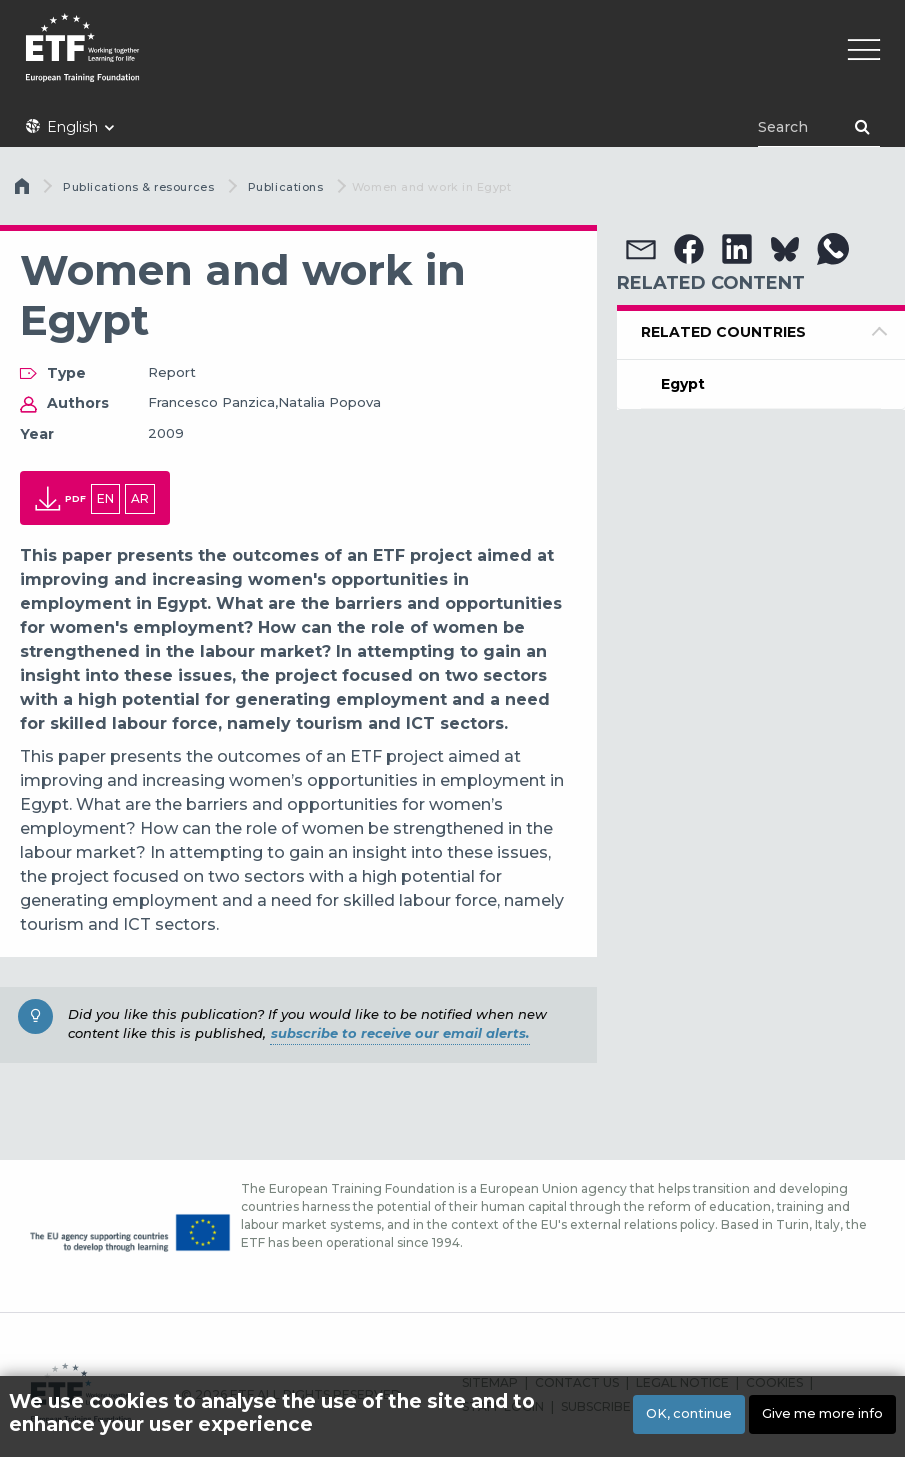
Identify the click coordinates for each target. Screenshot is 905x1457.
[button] (641, 249)
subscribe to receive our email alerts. (400, 1033)
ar (140, 498)
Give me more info (822, 1413)
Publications (286, 187)
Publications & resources (138, 187)
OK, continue (689, 1413)
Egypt (683, 384)
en (105, 498)
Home (24, 191)
